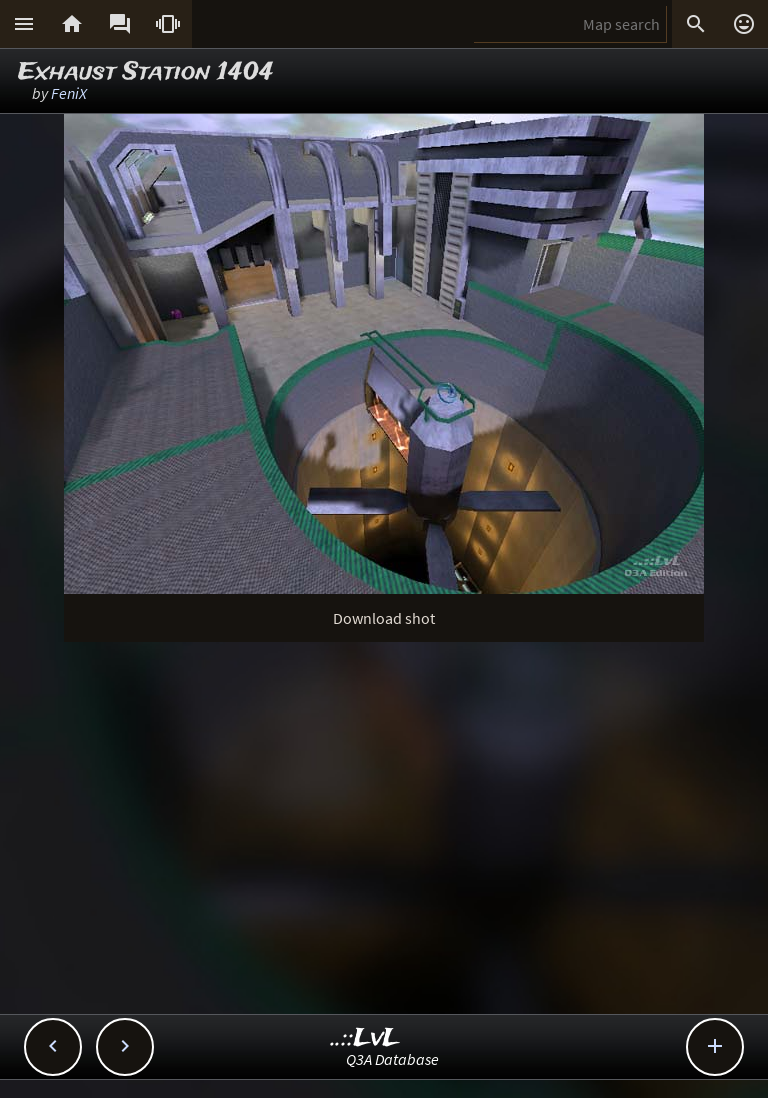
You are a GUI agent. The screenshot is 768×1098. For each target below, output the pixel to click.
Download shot (384, 618)
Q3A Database (392, 1059)
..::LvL (365, 1038)
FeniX (69, 93)
